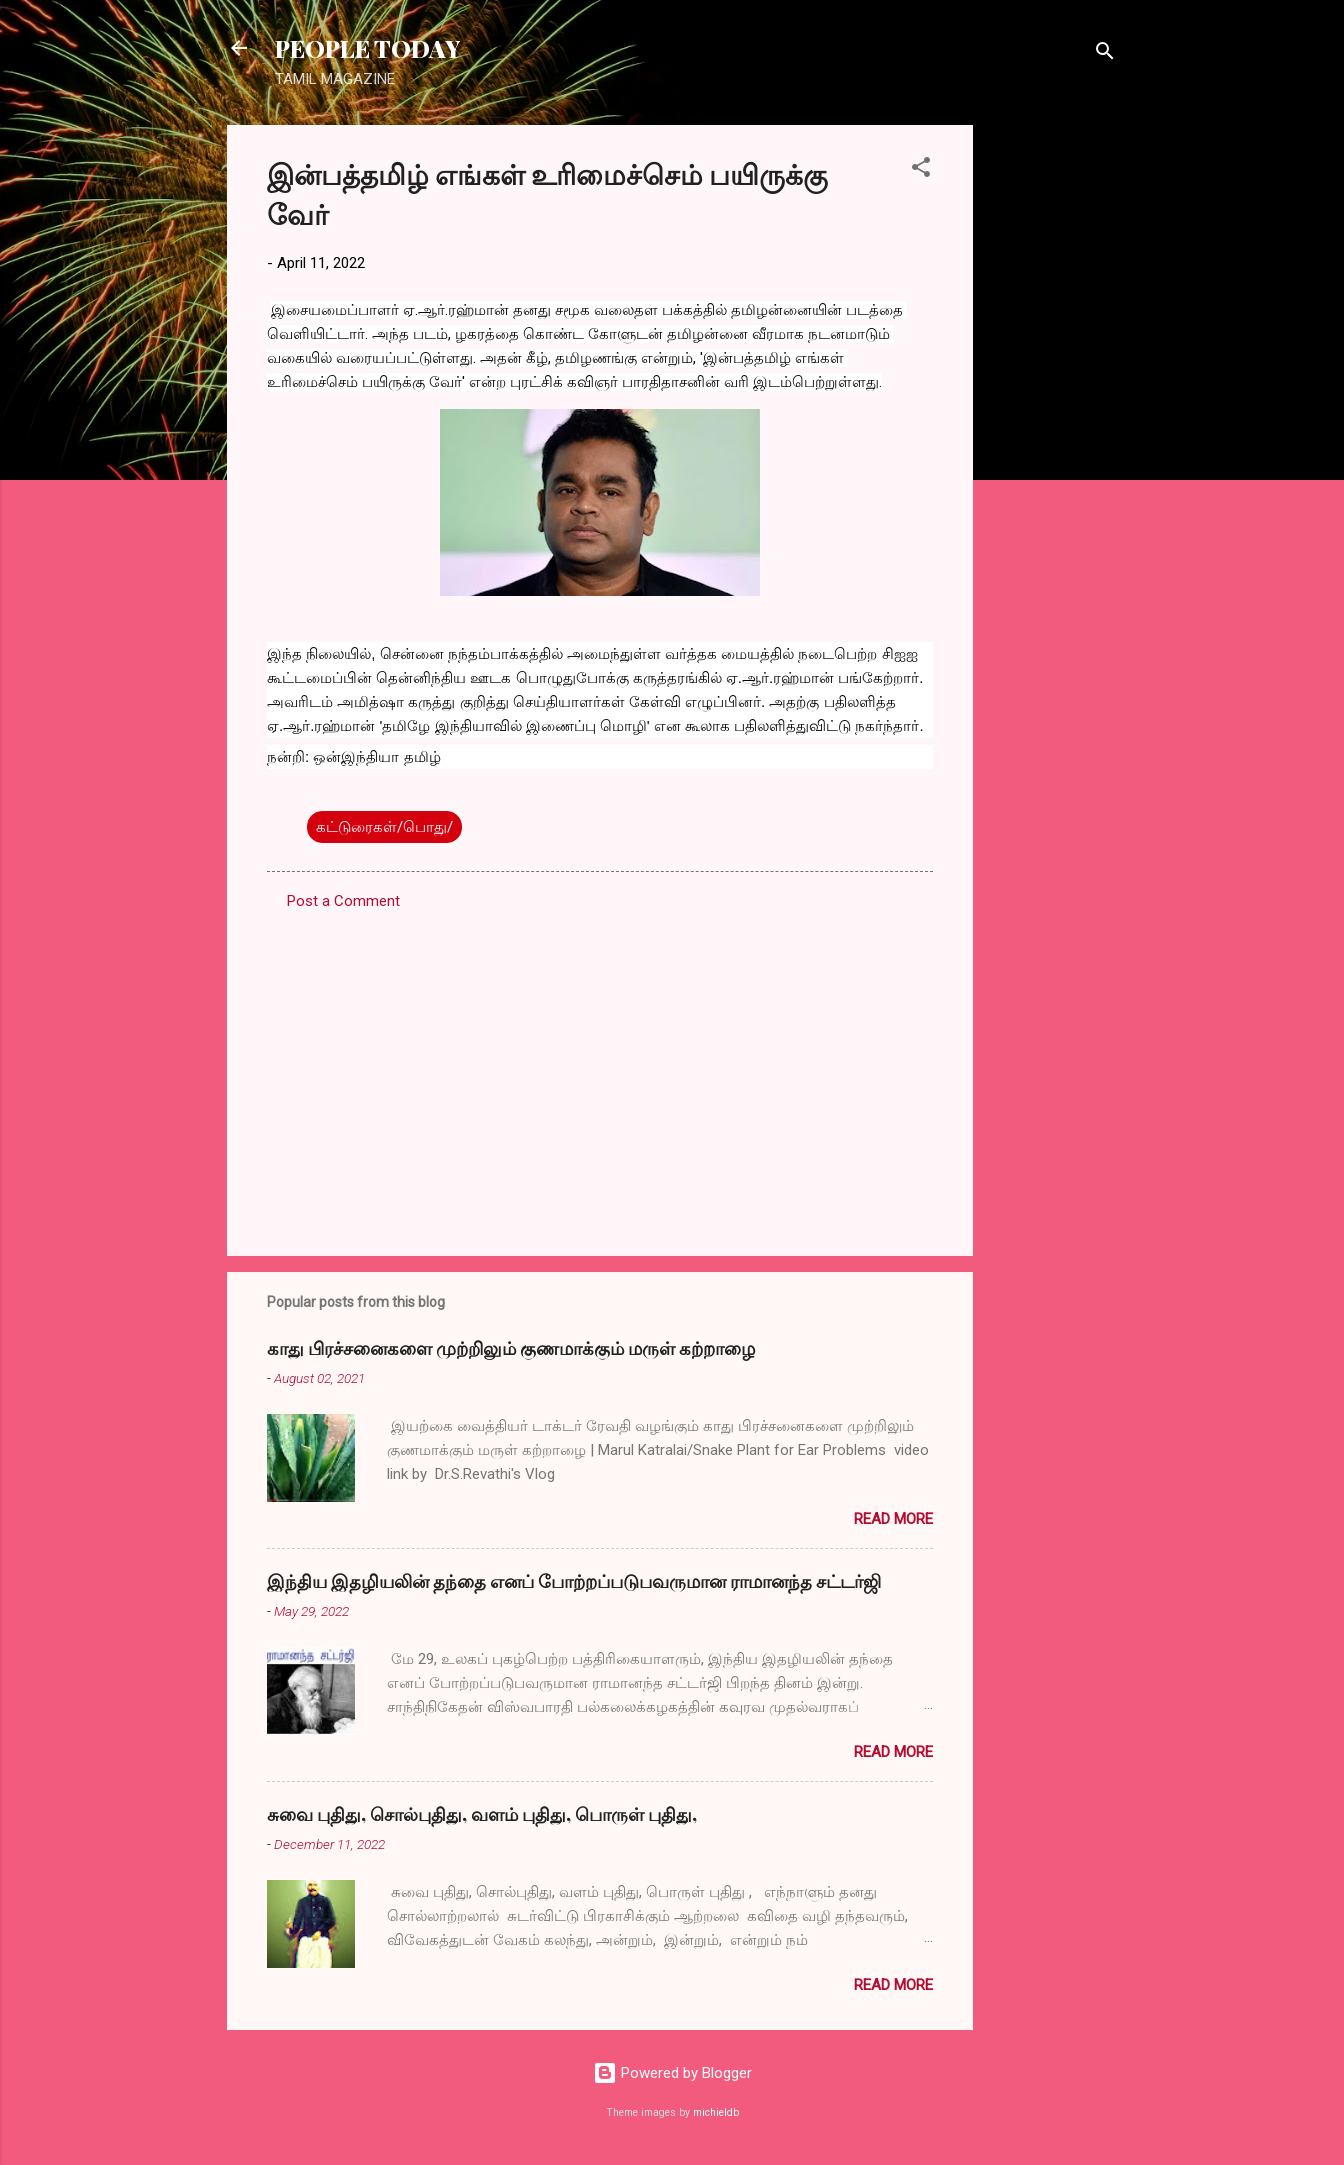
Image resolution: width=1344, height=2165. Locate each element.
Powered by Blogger (672, 2073)
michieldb (716, 2112)
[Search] (1105, 54)
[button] (921, 170)
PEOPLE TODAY (367, 48)
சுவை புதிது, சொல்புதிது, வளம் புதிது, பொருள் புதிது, (482, 1814)
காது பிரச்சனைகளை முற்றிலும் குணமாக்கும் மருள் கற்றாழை (511, 1348)
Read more (893, 1519)
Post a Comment (343, 901)
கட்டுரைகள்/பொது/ (384, 827)
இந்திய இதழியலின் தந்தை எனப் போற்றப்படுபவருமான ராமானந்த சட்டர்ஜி (574, 1581)
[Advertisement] (1053, 425)
